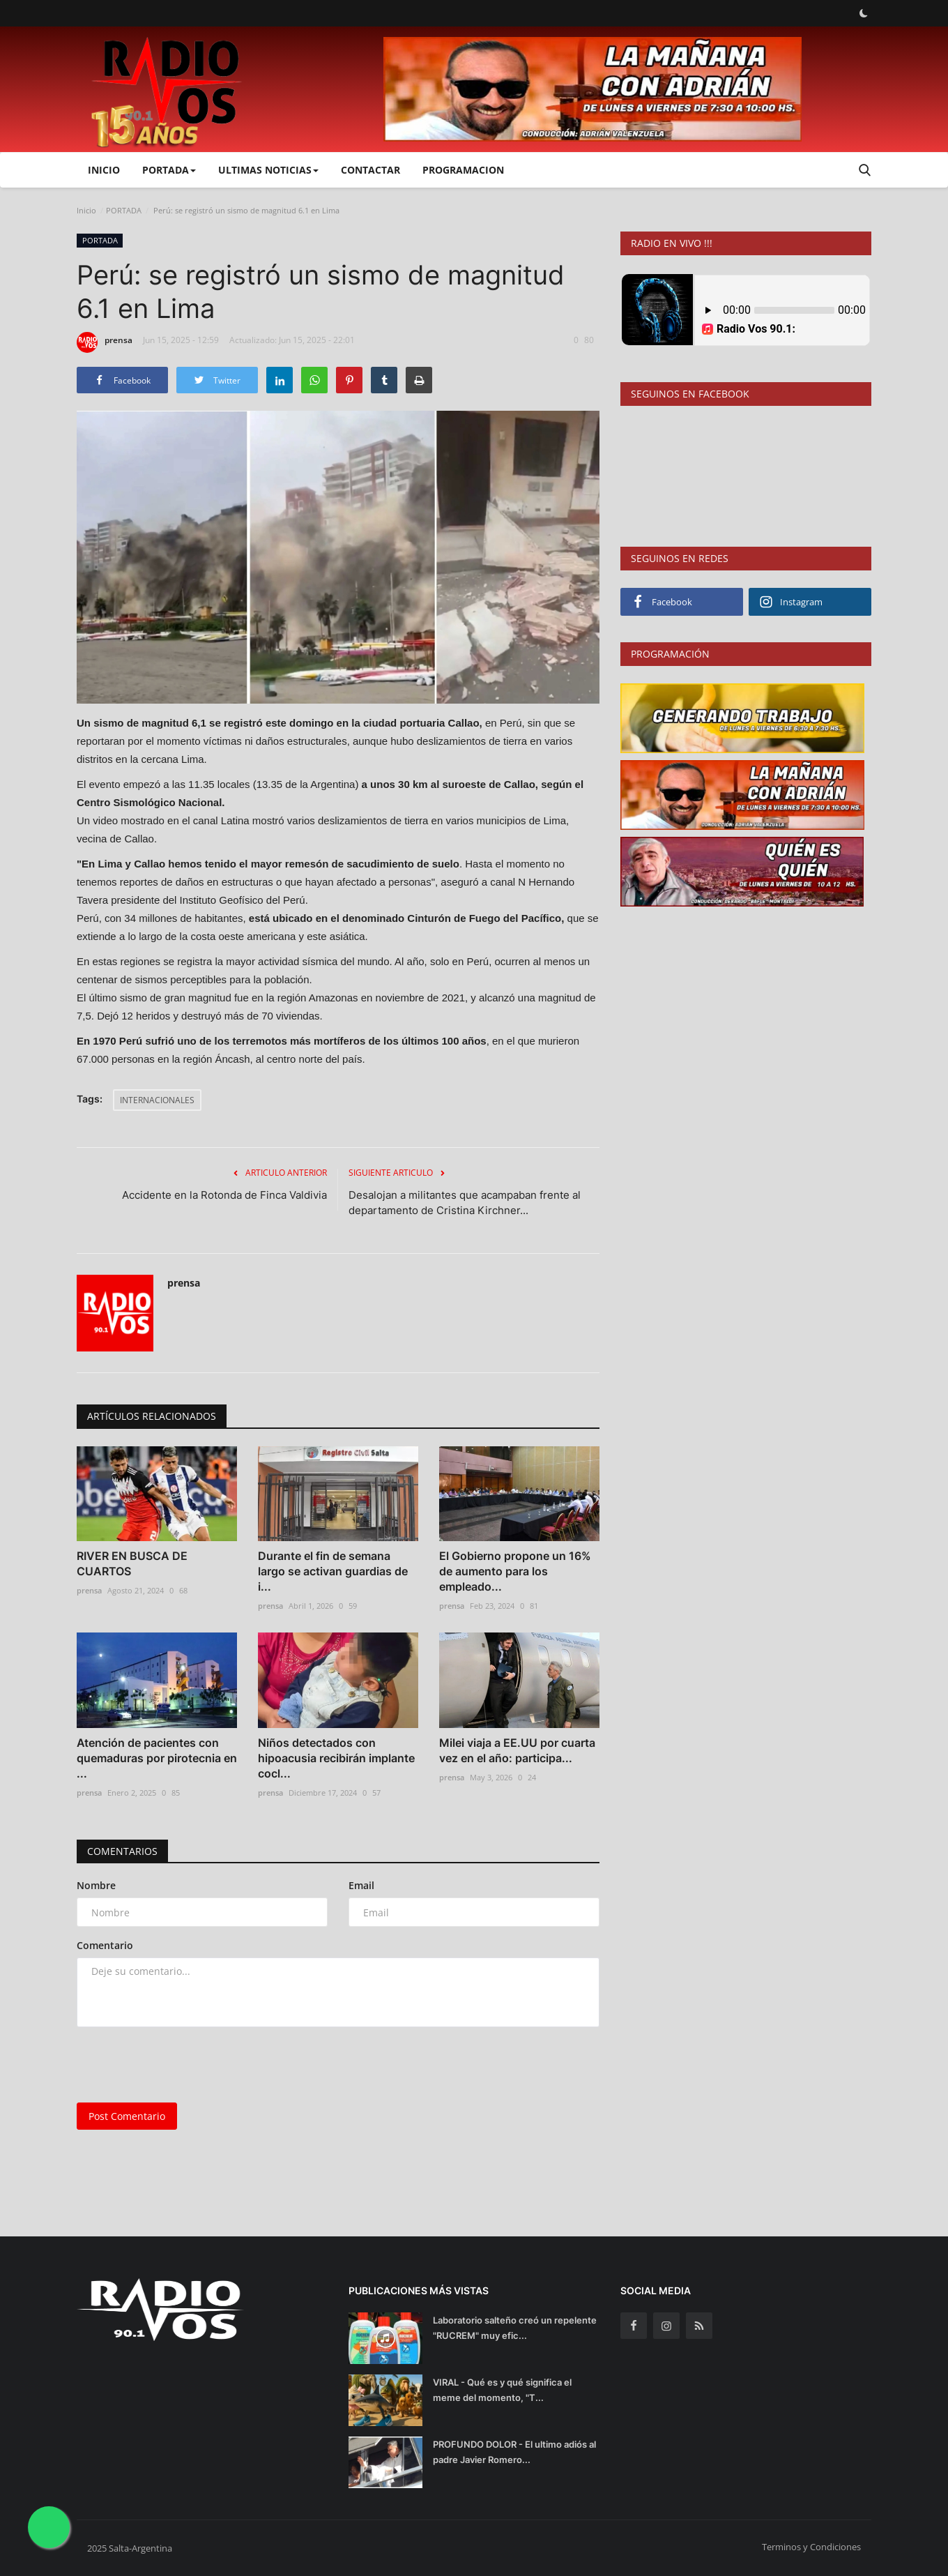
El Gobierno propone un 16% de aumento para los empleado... (515, 1571)
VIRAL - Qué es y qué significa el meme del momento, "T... (502, 2390)
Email (361, 1885)
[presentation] (183, 2065)
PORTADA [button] (169, 169)
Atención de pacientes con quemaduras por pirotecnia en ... (157, 1758)
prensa (104, 342)
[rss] (699, 2325)
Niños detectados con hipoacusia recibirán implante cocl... (336, 1758)
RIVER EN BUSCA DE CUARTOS (132, 1563)
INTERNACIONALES (157, 1100)
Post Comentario (127, 2116)
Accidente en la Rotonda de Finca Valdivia (224, 1195)
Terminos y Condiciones (811, 2546)
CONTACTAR (370, 169)
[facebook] (633, 2325)
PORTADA (124, 210)
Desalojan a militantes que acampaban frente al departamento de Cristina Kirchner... (465, 1202)
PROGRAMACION (463, 169)
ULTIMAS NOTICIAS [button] (268, 169)
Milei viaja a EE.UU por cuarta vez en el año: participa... (517, 1750)
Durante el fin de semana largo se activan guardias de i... (333, 1571)
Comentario (105, 1945)
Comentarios (122, 1851)
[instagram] (666, 2325)
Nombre (96, 1885)
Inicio (104, 169)
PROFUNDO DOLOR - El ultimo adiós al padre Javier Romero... (514, 2452)
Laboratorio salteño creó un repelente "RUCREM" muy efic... (515, 2327)
